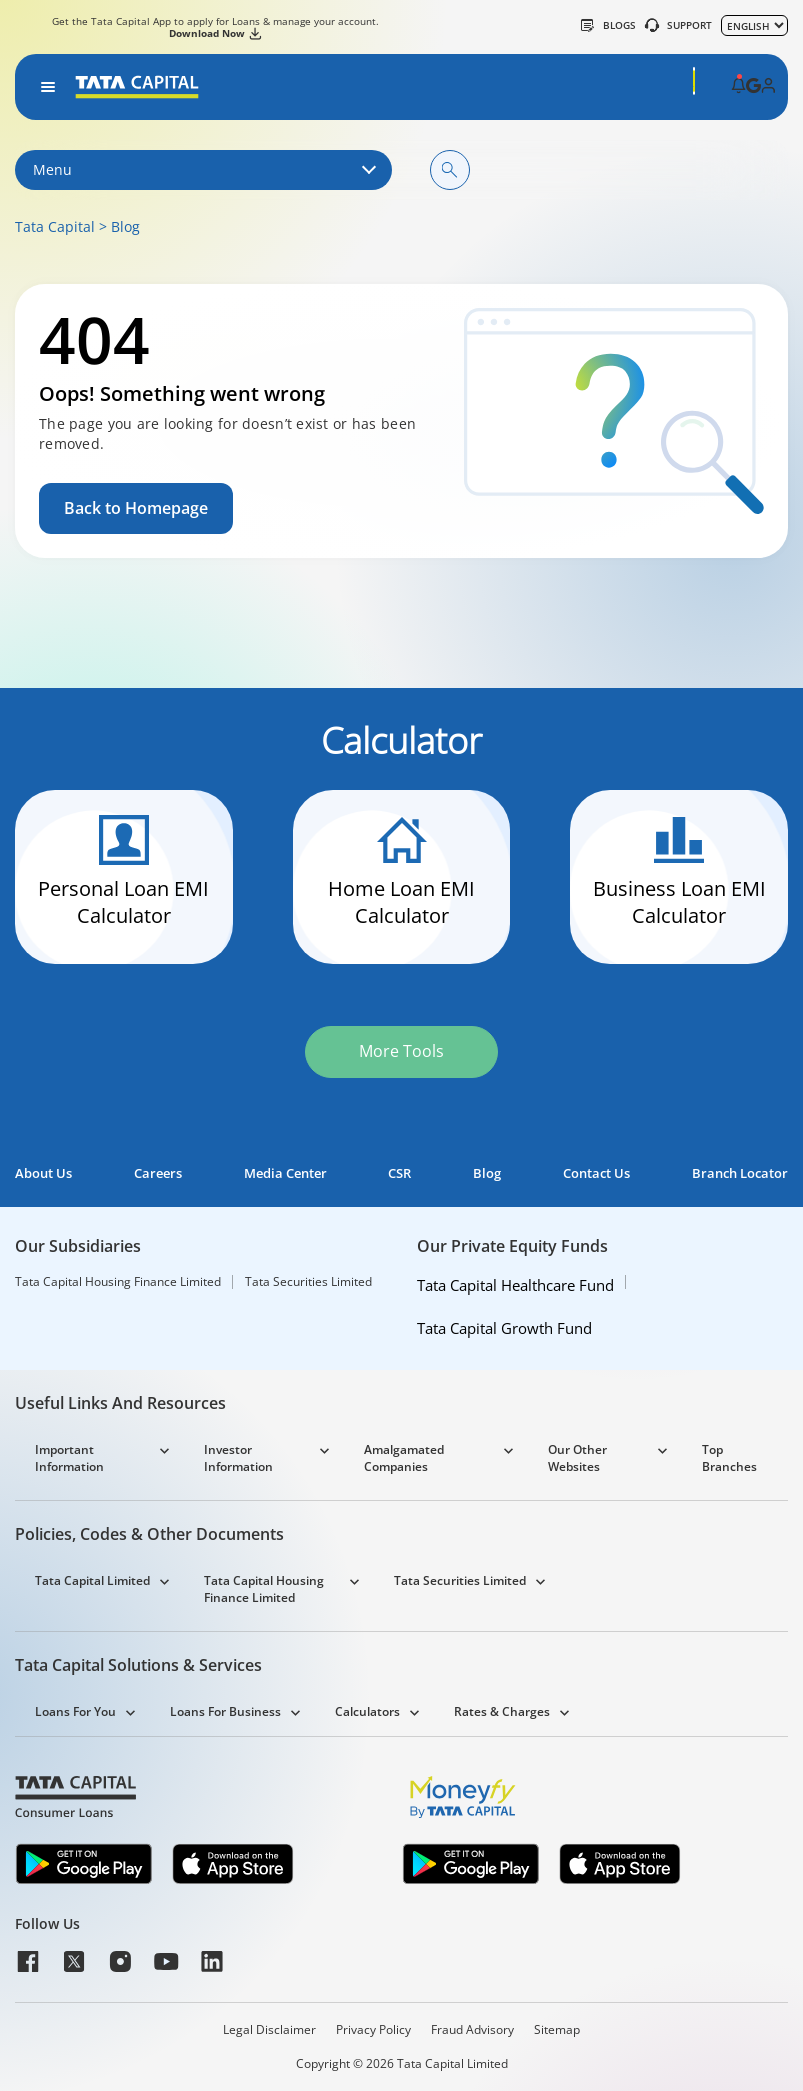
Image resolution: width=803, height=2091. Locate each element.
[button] (738, 87)
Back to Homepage (136, 508)
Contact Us (596, 1173)
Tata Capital (55, 226)
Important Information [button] (69, 1458)
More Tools (401, 1051)
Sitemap (557, 2030)
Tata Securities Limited (308, 1282)
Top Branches (729, 1458)
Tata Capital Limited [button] (92, 1580)
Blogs (608, 25)
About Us (43, 1173)
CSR (399, 1173)
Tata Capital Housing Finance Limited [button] (264, 1589)
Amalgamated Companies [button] (404, 1458)
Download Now (215, 33)
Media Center (285, 1173)
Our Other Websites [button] (577, 1458)
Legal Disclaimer (269, 2030)
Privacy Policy (373, 2030)
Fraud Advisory (472, 2030)
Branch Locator (740, 1173)
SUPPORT (678, 25)
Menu (203, 169)
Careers (158, 1173)
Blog (125, 226)
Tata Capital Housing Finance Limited (118, 1282)
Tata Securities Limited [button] (460, 1580)
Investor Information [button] (238, 1458)
